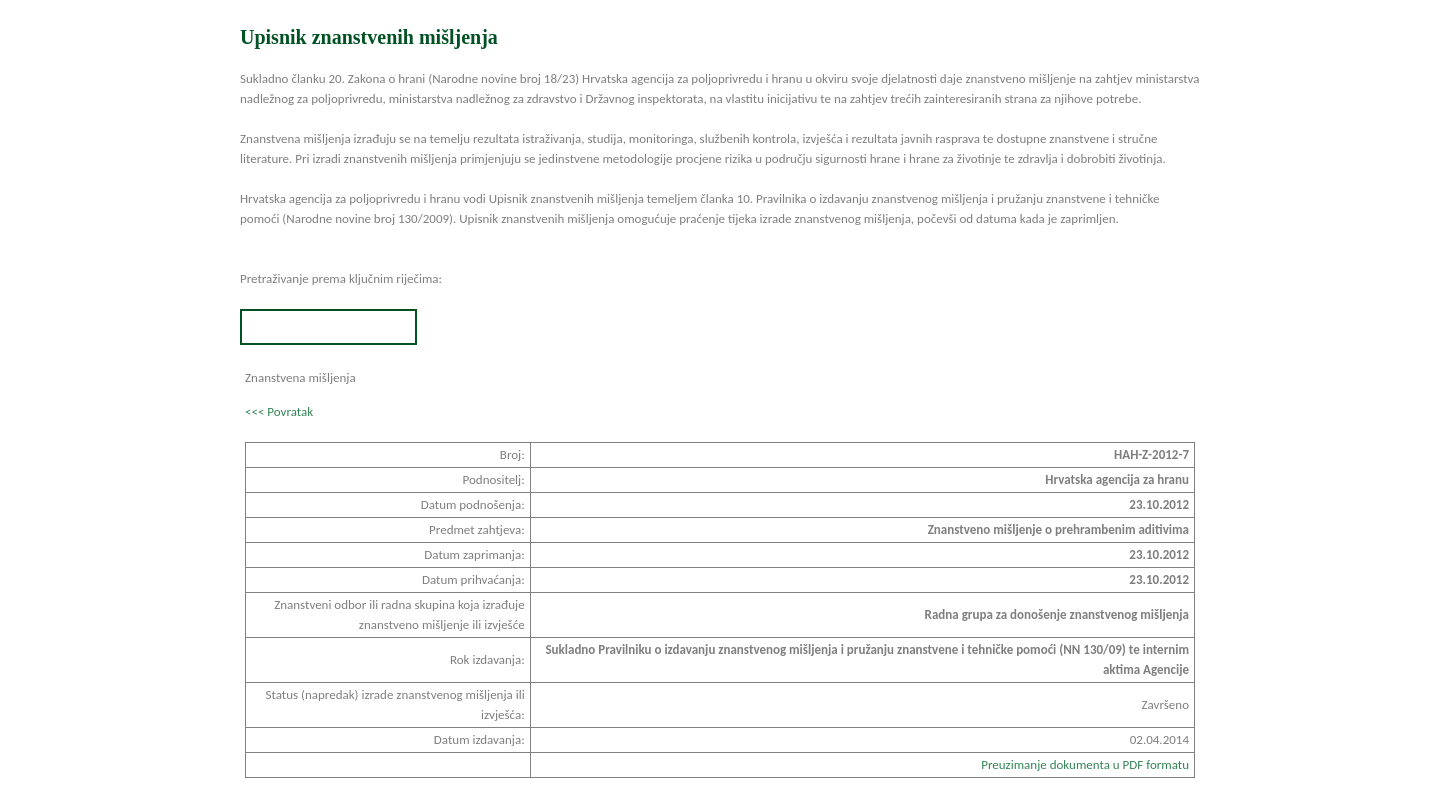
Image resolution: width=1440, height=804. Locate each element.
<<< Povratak (279, 411)
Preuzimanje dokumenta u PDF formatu (1085, 764)
